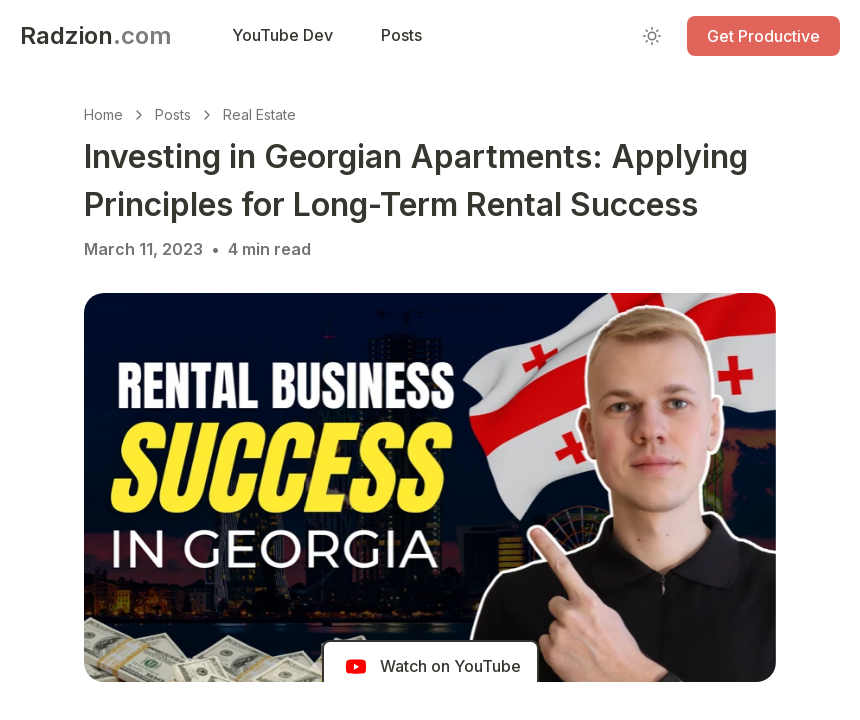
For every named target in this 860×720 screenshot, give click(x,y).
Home (103, 114)
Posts (173, 114)
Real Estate (259, 114)
